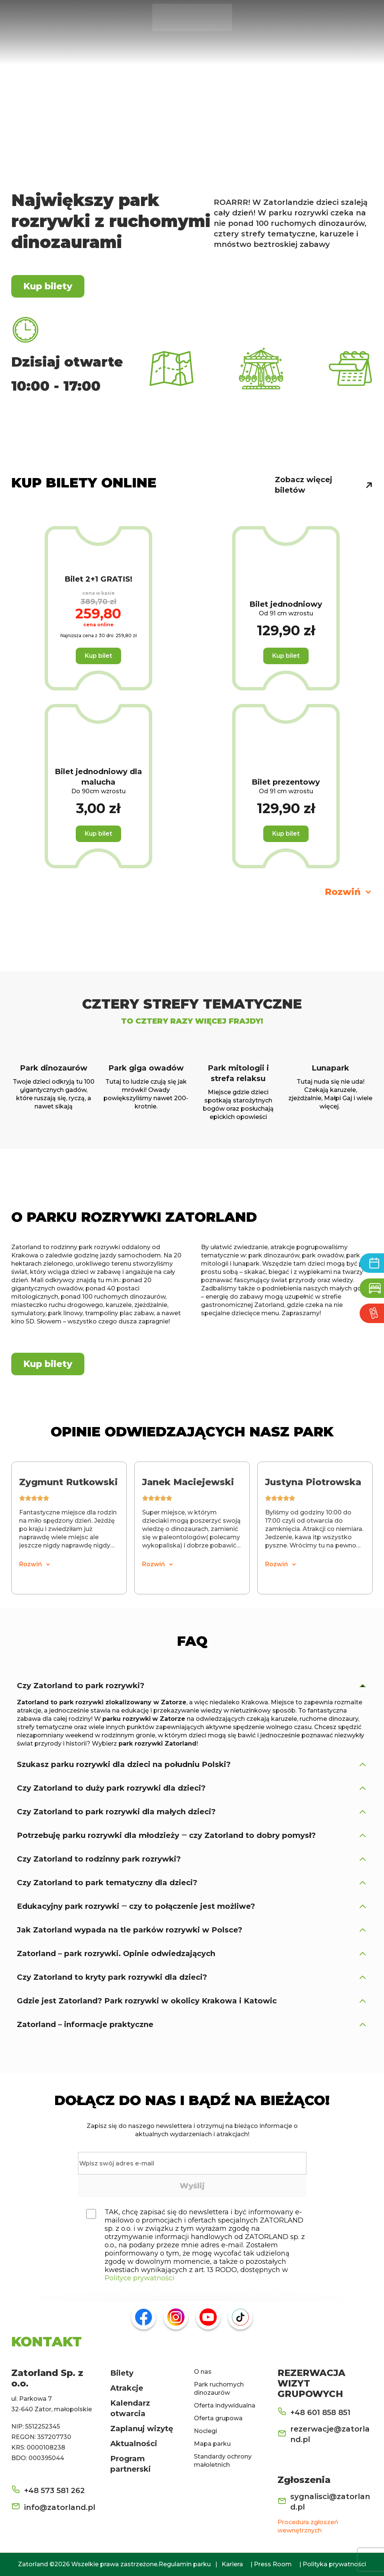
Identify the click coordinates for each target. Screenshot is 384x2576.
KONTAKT (46, 2341)
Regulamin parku (185, 2564)
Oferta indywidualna (224, 2405)
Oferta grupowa (218, 2418)
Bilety (122, 2372)
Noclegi (205, 2431)
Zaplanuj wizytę (141, 2428)
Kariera (232, 2564)
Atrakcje (126, 2388)
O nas (203, 2371)
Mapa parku (212, 2443)
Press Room (273, 2564)
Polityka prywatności (334, 2564)
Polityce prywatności (139, 2278)
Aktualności (133, 2443)
